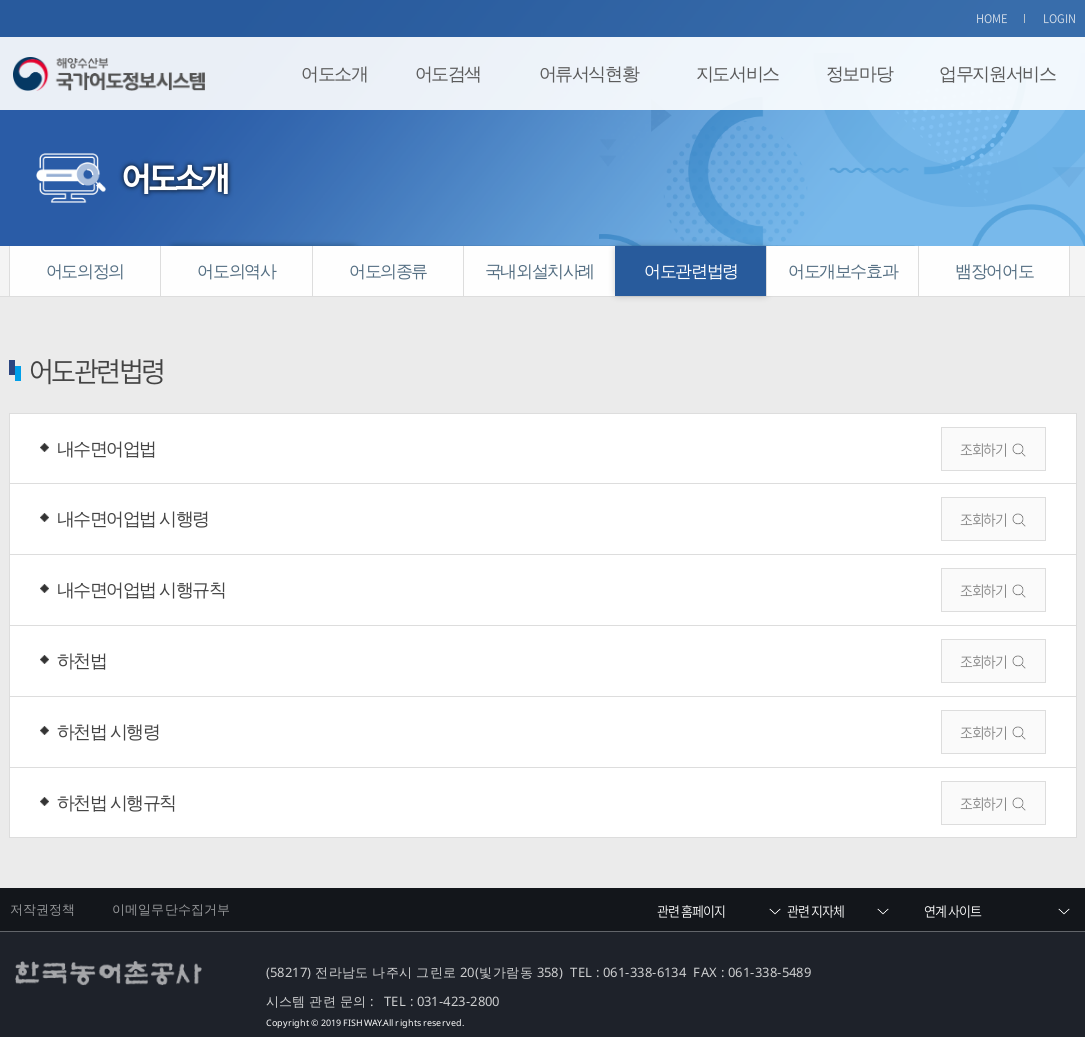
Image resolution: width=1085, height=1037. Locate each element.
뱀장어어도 (994, 270)
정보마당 (859, 73)
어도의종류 (388, 270)
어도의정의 (85, 270)
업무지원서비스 (997, 73)
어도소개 (334, 73)
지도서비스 (737, 73)
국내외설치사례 (539, 270)
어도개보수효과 (842, 270)
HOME (992, 18)
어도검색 (448, 73)
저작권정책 (43, 909)
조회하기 (983, 449)
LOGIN (1060, 18)
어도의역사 (236, 270)
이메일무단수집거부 (171, 909)
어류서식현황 (589, 73)
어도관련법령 (691, 270)
